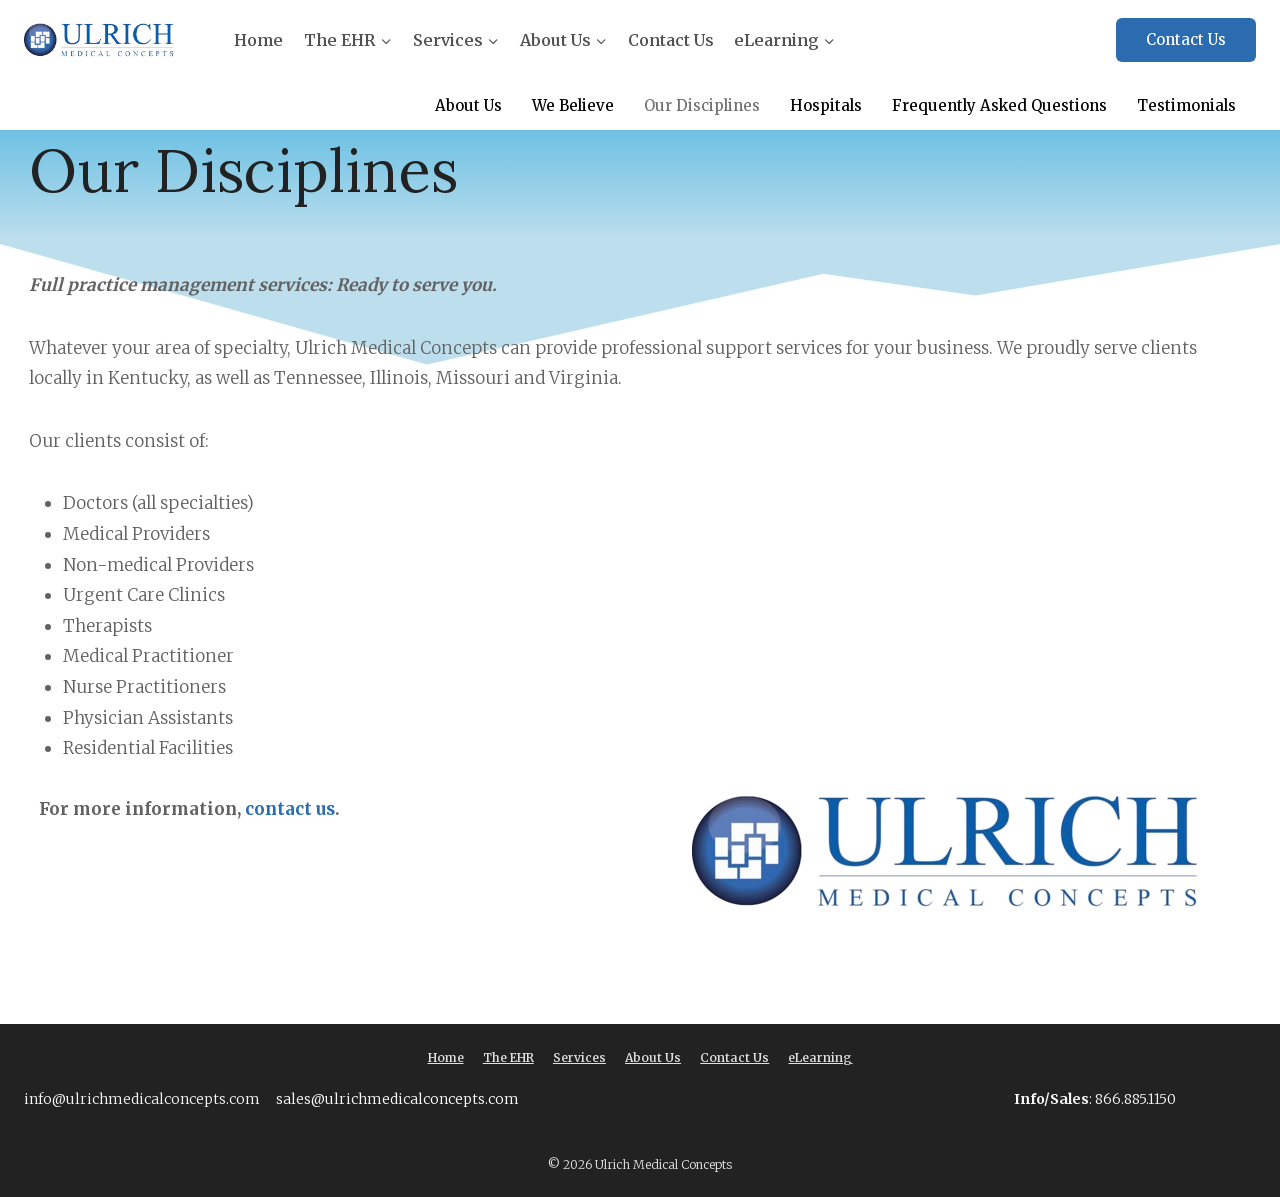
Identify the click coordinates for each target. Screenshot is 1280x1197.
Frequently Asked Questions (999, 105)
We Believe (573, 105)
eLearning (820, 1057)
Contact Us (671, 40)
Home (258, 40)
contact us (288, 809)
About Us (468, 105)
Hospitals (826, 105)
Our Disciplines (702, 105)
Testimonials (1186, 105)
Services (579, 1057)
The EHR (508, 1057)
